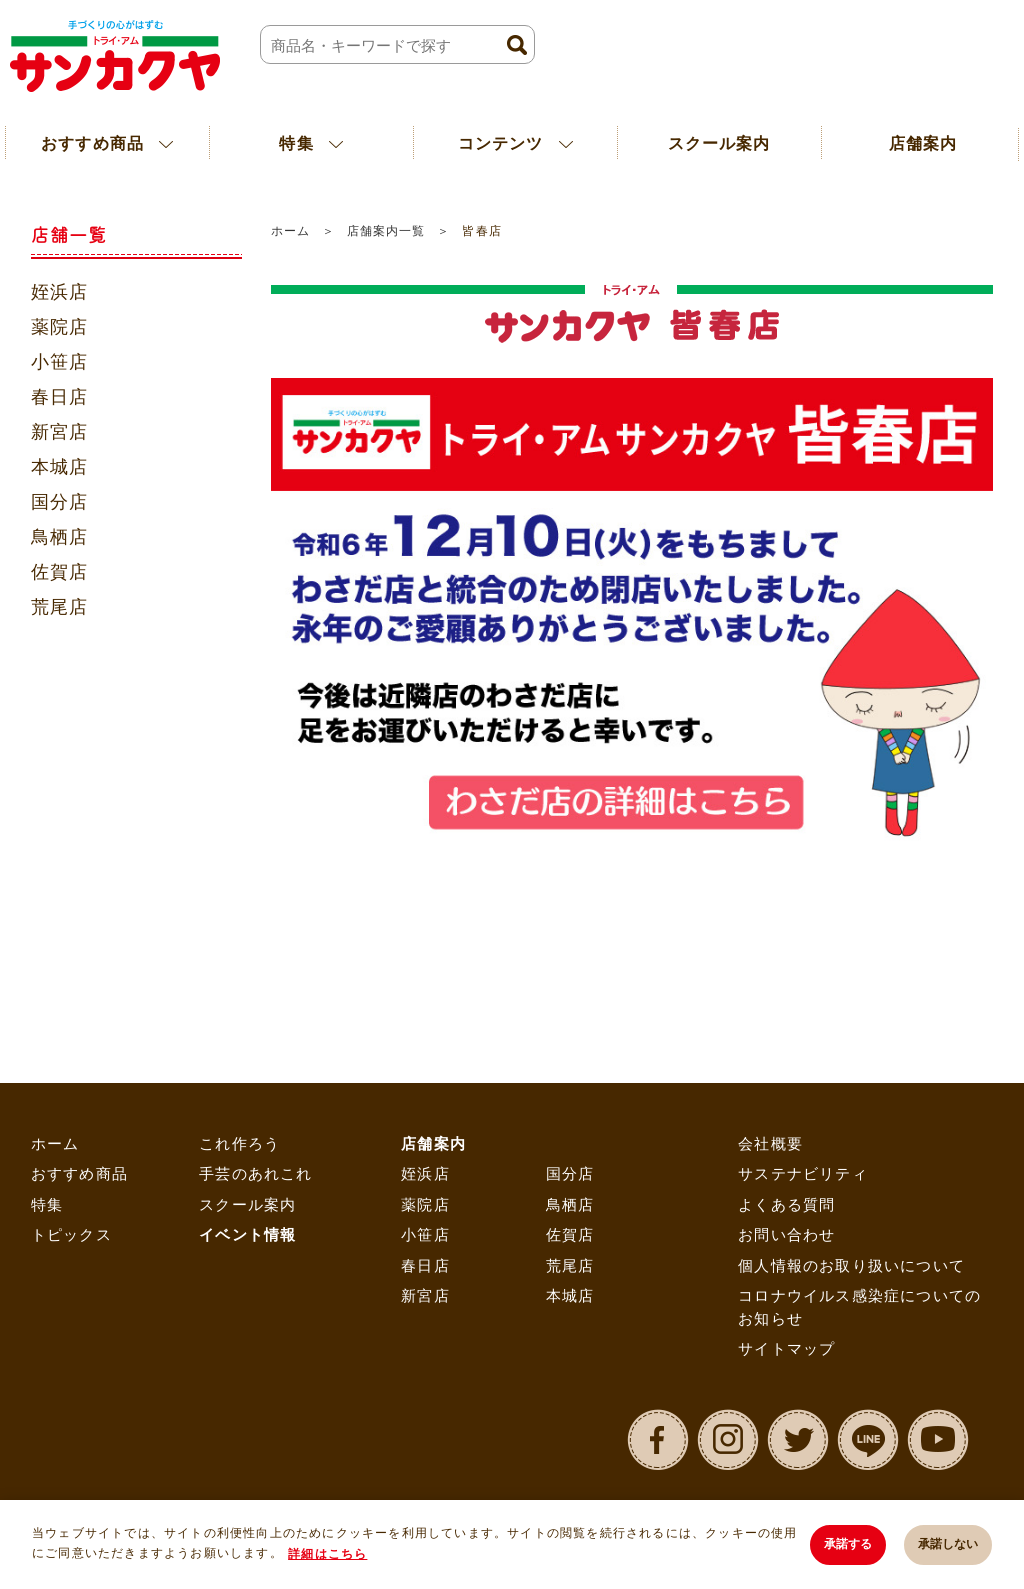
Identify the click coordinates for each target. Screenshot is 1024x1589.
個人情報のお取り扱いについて (851, 1265)
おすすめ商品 (79, 1173)
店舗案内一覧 (386, 231)
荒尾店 (60, 607)
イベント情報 (247, 1234)
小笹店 (60, 362)
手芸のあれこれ (255, 1173)
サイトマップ (786, 1348)
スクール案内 (719, 143)
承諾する (848, 1544)
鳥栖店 (60, 537)
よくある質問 (786, 1204)
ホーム (290, 231)
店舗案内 (433, 1143)
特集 (47, 1204)
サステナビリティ (803, 1173)
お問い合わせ (786, 1234)
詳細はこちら (327, 1554)
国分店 (60, 502)
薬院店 (60, 327)
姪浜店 (60, 292)
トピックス (71, 1234)
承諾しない (948, 1544)
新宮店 (60, 432)
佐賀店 (60, 572)
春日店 (60, 397)
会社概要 (770, 1143)
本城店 (60, 467)
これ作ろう (239, 1143)
